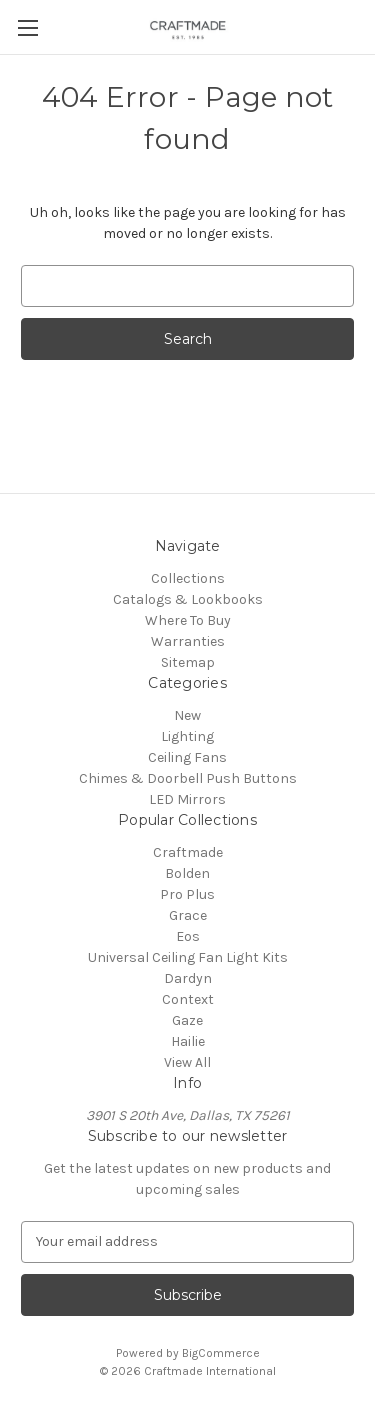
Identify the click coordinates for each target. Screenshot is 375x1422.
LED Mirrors (187, 799)
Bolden (187, 873)
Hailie (188, 1041)
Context (188, 999)
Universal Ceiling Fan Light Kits (188, 957)
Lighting (187, 736)
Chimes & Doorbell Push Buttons (188, 778)
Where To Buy (188, 620)
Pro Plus (187, 894)
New (187, 715)
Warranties (188, 641)
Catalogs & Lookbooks (188, 599)
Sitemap (188, 662)
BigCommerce (221, 1353)
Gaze (187, 1020)
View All (187, 1062)
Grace (188, 915)
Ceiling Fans (187, 757)
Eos (188, 936)
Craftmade (188, 852)
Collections (188, 578)
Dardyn (188, 978)
